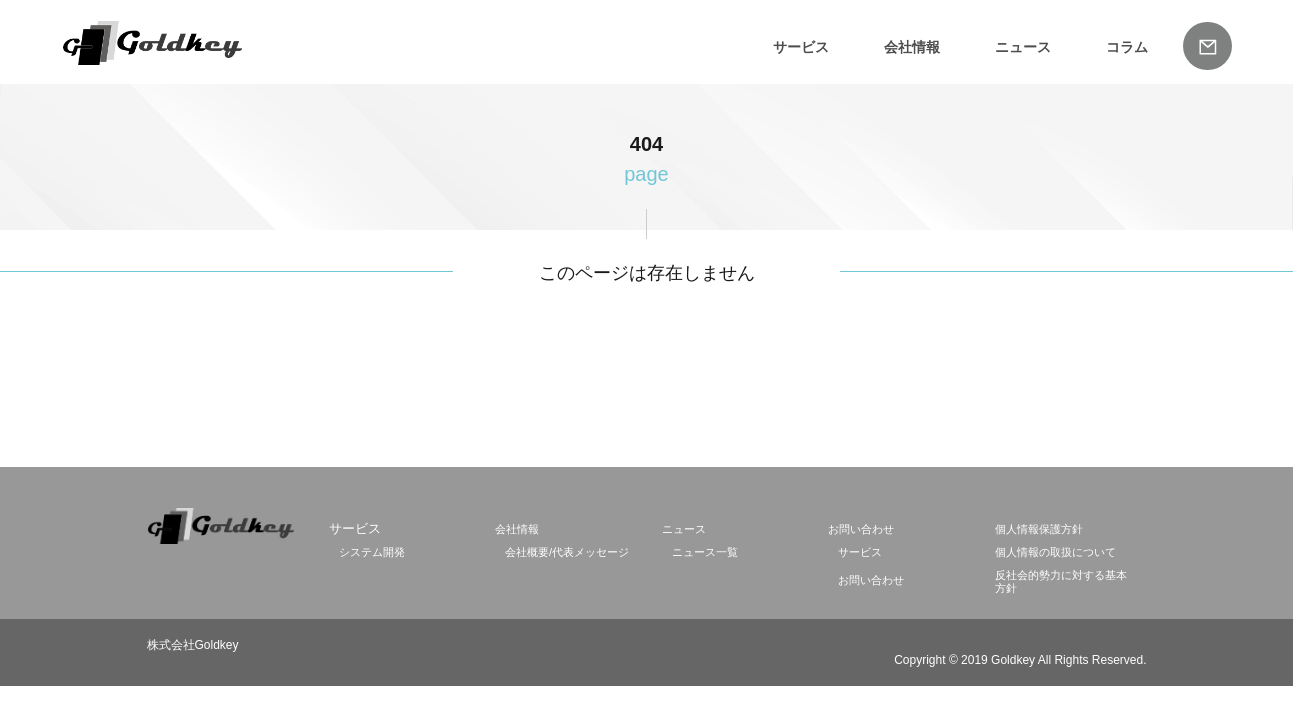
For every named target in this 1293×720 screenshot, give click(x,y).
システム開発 (372, 552)
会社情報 (912, 47)
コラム (1127, 47)
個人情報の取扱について (1055, 552)
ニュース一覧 (705, 552)
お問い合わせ (861, 529)
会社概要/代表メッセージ (567, 552)
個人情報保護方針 (1039, 529)
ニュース (1023, 47)
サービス (801, 47)
